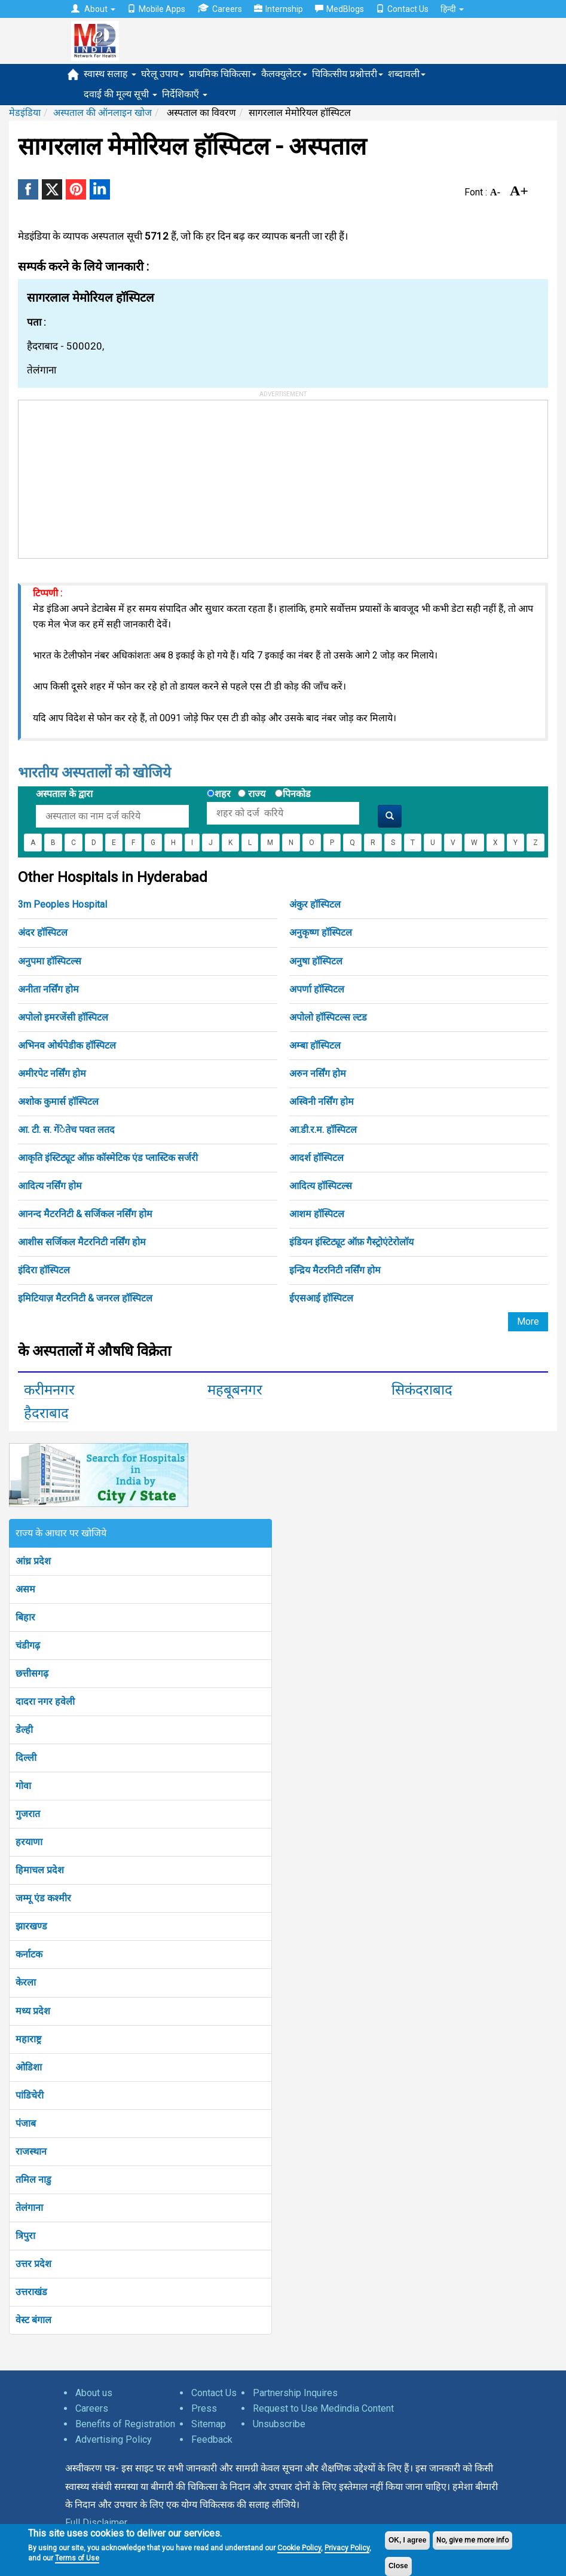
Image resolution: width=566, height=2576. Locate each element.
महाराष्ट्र (28, 2039)
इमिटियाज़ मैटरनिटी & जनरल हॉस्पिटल (85, 1298)
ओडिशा (29, 2067)
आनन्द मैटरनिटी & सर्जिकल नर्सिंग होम (85, 1214)
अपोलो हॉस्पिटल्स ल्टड (328, 1017)
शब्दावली (407, 73)
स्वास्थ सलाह (110, 73)
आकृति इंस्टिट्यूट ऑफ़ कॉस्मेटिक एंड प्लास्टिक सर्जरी (108, 1157)
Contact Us (402, 9)
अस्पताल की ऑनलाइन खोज (102, 112)
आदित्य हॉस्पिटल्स (320, 1185)
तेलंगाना (29, 2207)
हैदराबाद (46, 1413)
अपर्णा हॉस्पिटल (316, 989)
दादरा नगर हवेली (45, 1701)
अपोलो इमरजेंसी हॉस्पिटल (63, 1017)
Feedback (211, 2439)
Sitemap (208, 2424)
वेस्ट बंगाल (33, 2320)
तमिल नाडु (33, 2179)
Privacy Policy (347, 2548)
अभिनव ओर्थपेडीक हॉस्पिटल (67, 1045)
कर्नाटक (29, 1954)
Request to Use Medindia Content (323, 2408)
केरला (26, 1982)
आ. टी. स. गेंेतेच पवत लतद (66, 1129)
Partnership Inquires (295, 2393)
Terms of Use (77, 2558)
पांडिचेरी (30, 2095)
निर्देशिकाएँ (184, 94)
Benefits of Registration (125, 2424)
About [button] (93, 9)
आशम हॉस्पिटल (316, 1214)
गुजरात (28, 1814)
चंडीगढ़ (28, 1645)
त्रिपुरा (25, 2235)
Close (398, 2566)
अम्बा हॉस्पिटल (315, 1045)
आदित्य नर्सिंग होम (50, 1185)
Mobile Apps (156, 9)
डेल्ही (24, 1729)
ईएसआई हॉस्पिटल (321, 1298)
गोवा (23, 1785)
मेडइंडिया (25, 112)
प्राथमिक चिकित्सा (222, 73)
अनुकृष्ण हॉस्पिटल (320, 932)
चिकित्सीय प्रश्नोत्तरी (347, 73)
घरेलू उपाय (162, 73)
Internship (278, 9)
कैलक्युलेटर (284, 73)
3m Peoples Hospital (62, 904)
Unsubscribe (279, 2424)
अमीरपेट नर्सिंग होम (52, 1073)
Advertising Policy (113, 2439)
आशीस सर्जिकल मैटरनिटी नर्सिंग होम (82, 1242)
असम (25, 1589)
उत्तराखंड (31, 2292)
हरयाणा (29, 1842)
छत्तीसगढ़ (32, 1673)
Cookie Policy (299, 2548)
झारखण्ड (31, 1926)
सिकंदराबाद (421, 1390)
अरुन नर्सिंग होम (317, 1073)
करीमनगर (49, 1390)
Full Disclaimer (96, 2522)
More (528, 1321)
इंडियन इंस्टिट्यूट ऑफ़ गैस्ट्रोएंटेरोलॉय (351, 1242)
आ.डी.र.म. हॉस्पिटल (323, 1129)
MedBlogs (339, 9)
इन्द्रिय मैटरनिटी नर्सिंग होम (335, 1270)
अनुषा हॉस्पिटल (315, 961)
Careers (219, 9)
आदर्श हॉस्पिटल (316, 1157)
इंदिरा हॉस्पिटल (44, 1270)
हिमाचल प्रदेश (40, 1870)
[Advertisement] (108, 475)
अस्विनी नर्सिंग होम (321, 1101)
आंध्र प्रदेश (33, 1561)
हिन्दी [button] (452, 9)
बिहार (25, 1617)
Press (204, 2408)
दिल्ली (26, 1757)
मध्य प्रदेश (33, 2011)
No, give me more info (472, 2540)
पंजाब (26, 2123)
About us (93, 2393)
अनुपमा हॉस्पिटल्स (49, 961)
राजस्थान (31, 2151)
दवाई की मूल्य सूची (120, 94)
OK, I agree (407, 2540)
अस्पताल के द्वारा (64, 794)
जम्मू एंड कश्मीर (43, 1898)
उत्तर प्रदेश (33, 2263)
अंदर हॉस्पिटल (43, 932)
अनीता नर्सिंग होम (48, 989)
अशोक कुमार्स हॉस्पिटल (58, 1101)
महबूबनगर (234, 1390)
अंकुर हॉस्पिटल (315, 904)
